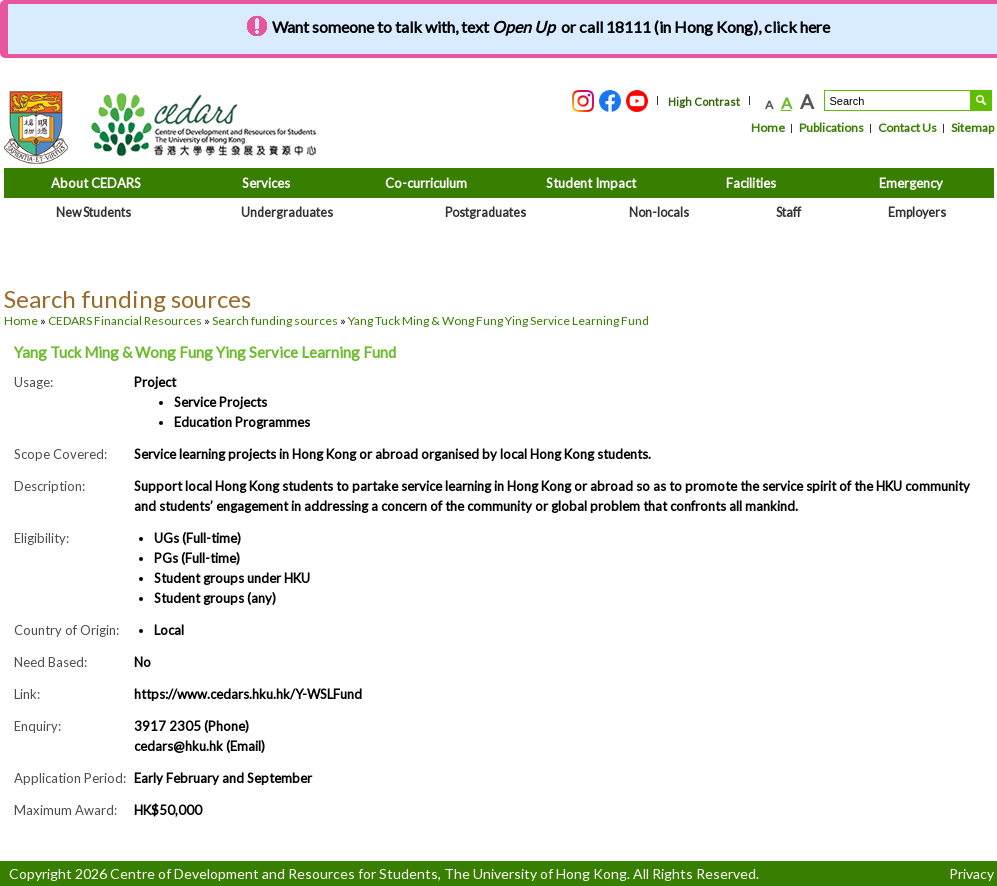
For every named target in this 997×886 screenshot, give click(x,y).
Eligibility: (41, 538)
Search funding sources (275, 320)
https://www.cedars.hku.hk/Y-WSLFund (248, 694)
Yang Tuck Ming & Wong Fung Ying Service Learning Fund (498, 320)
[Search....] (897, 100)
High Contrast (704, 101)
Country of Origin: (66, 630)
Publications (831, 127)
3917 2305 (167, 726)
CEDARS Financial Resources (125, 320)
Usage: (33, 382)
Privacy (971, 873)
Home (768, 127)
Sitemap (972, 127)
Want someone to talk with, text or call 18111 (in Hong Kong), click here (551, 26)
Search (981, 100)
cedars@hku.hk (180, 746)
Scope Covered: (60, 454)
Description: (49, 486)
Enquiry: (37, 726)
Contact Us (907, 127)
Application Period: (70, 778)
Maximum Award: (65, 810)
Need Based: (50, 662)
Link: (27, 694)
